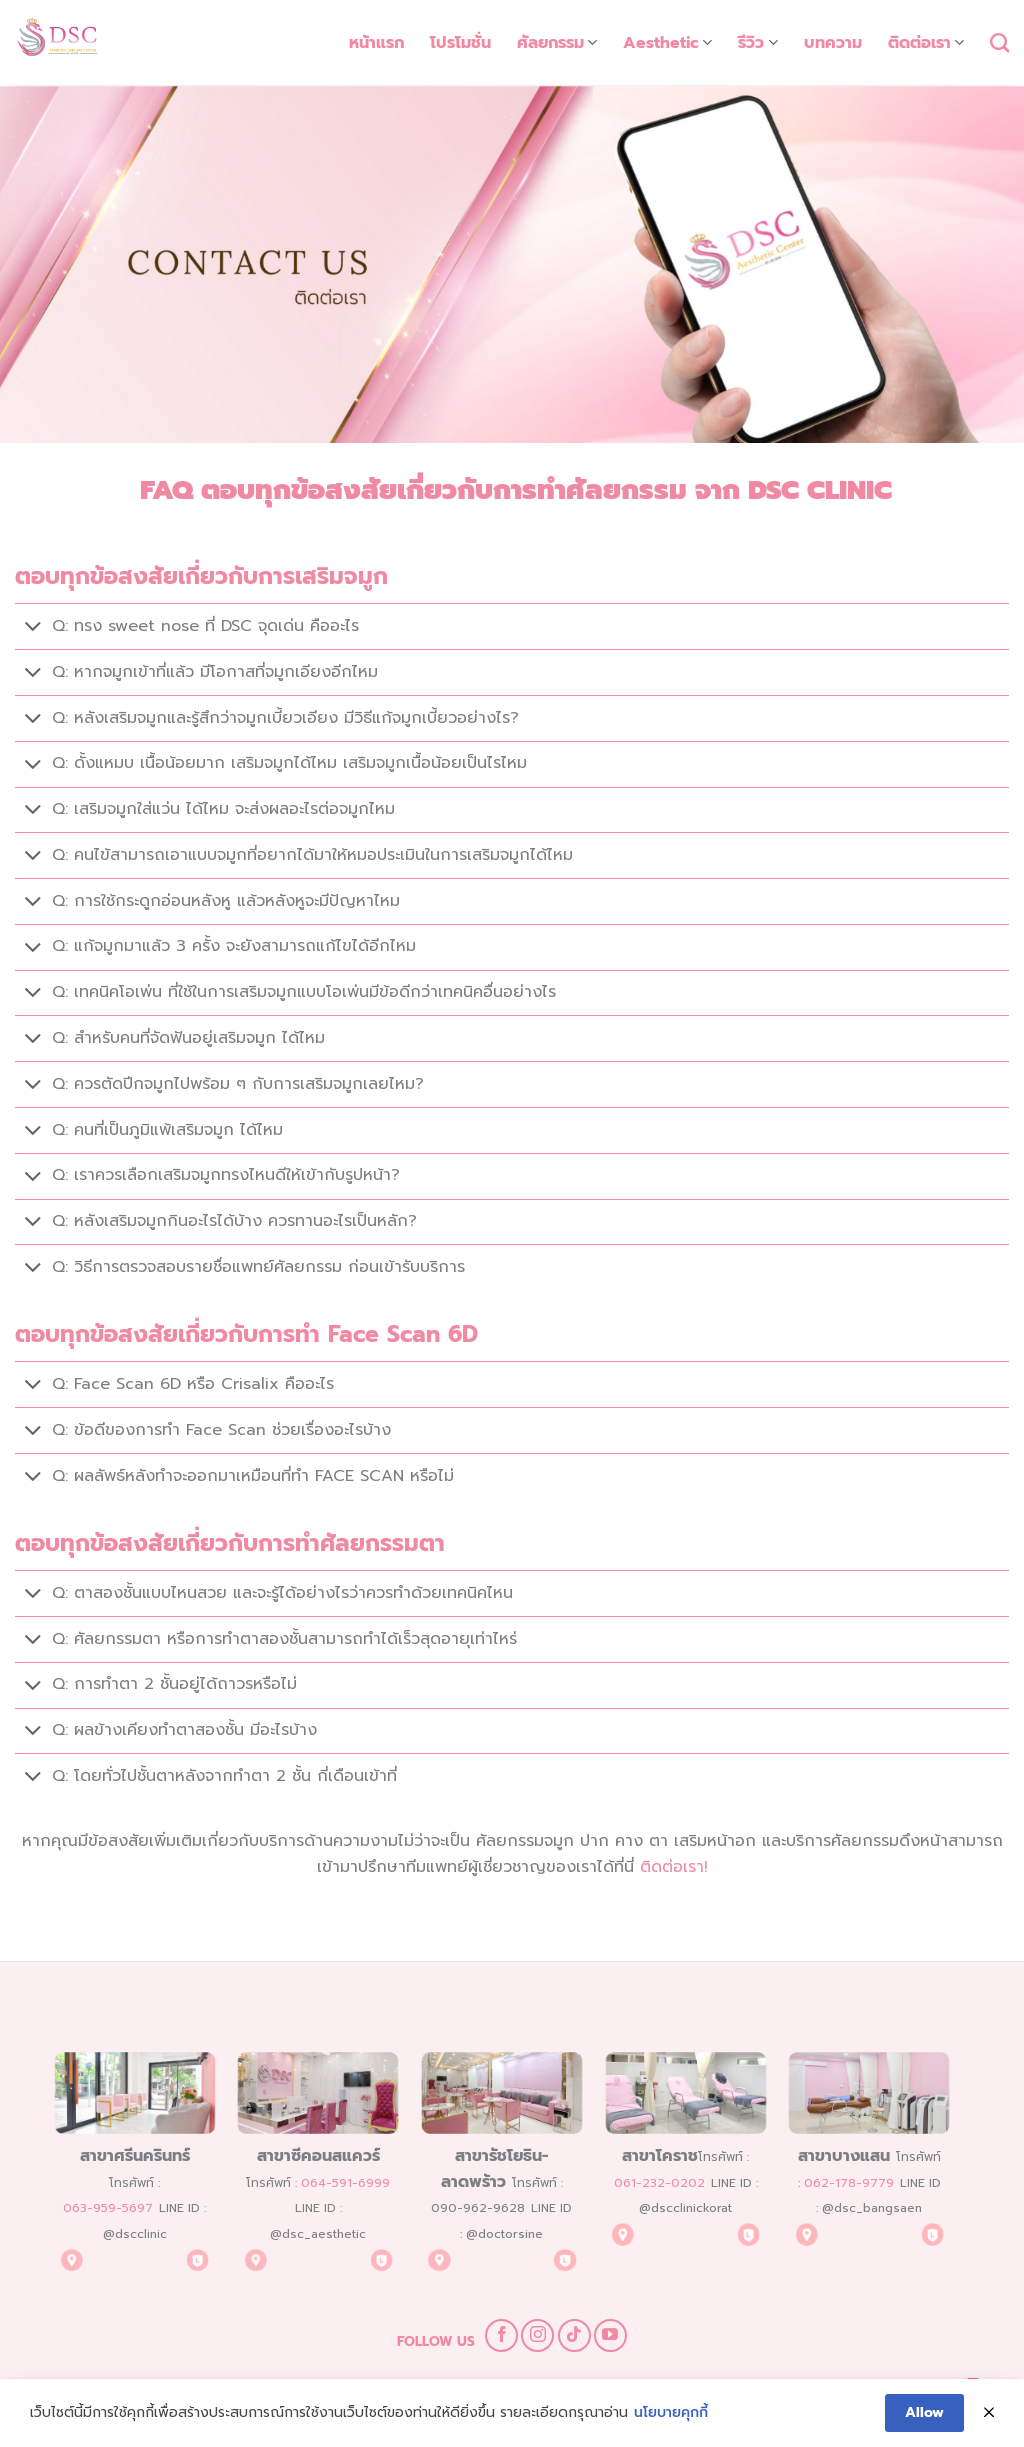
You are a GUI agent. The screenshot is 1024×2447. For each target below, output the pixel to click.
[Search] (999, 42)
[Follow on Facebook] (501, 2335)
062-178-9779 (849, 2184)
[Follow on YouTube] (610, 2335)
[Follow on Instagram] (537, 2335)
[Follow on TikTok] (574, 2335)
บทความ (833, 43)
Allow (924, 2412)
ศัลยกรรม (557, 43)
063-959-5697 (108, 2209)
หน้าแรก (376, 43)
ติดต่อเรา (926, 43)
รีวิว (757, 43)
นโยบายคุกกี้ (671, 2414)
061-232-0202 (659, 2184)
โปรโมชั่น (460, 43)
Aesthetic (667, 43)
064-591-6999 (345, 2184)
